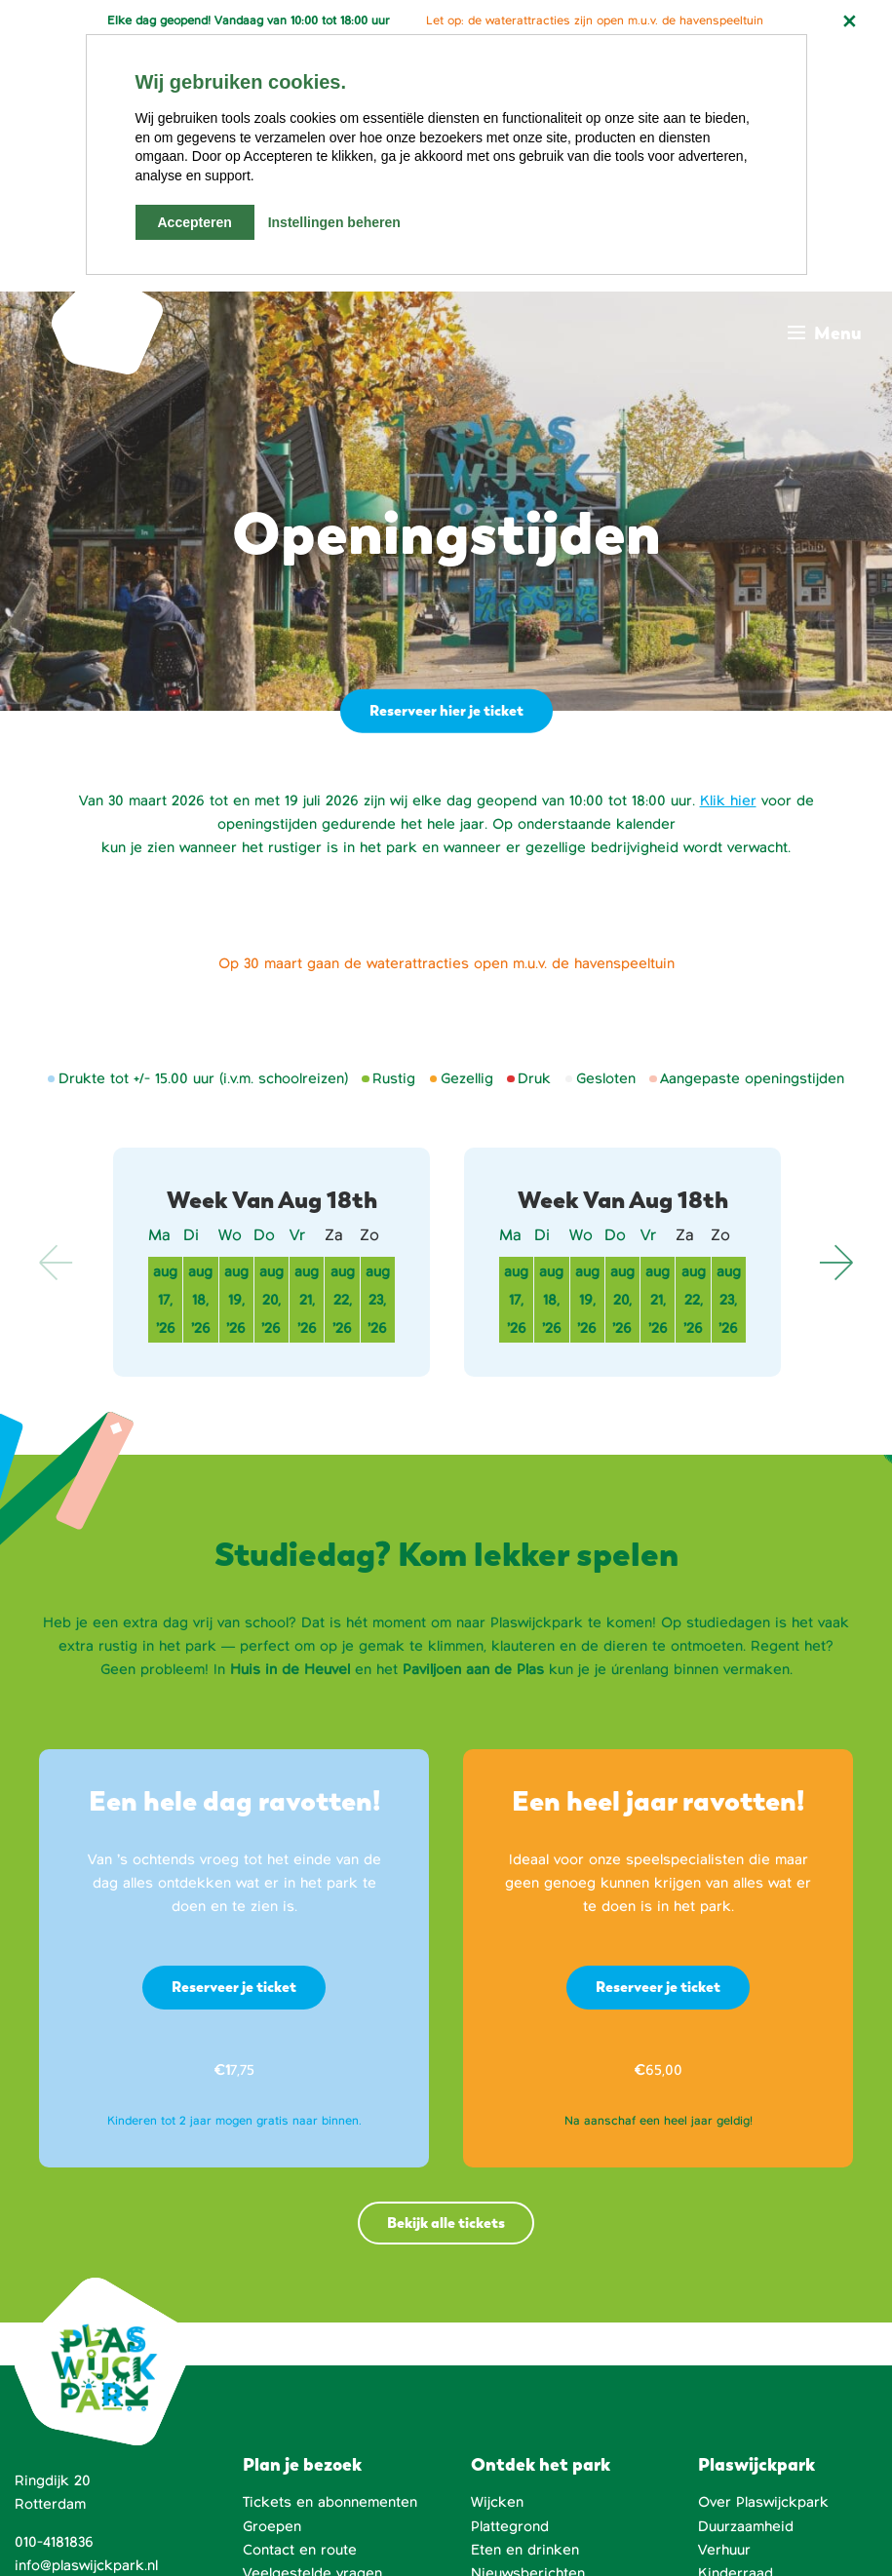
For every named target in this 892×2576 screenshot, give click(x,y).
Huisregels (734, 2418)
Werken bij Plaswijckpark (783, 2394)
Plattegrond (510, 2277)
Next (835, 1013)
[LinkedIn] (672, 2526)
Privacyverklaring (218, 2547)
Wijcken (497, 2253)
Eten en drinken (525, 2301)
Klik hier (728, 552)
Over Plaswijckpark (763, 2253)
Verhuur (724, 2301)
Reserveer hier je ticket (444, 461)
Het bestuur (738, 2348)
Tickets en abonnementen (330, 2253)
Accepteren (195, 222)
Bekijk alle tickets (446, 1974)
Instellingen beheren (334, 222)
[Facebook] (567, 2526)
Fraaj (284, 2523)
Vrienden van (742, 2371)
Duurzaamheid (746, 2277)
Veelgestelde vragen (312, 2324)
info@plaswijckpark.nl (86, 2316)
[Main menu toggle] (825, 91)
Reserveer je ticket (234, 1738)
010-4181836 (54, 2293)
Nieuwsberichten (528, 2324)
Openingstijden (294, 2348)
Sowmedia (362, 2523)
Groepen (272, 2277)
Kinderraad (735, 2324)
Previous (56, 1013)
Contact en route (300, 2301)
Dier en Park (741, 2441)
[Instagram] (779, 2526)
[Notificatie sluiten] (849, 21)
